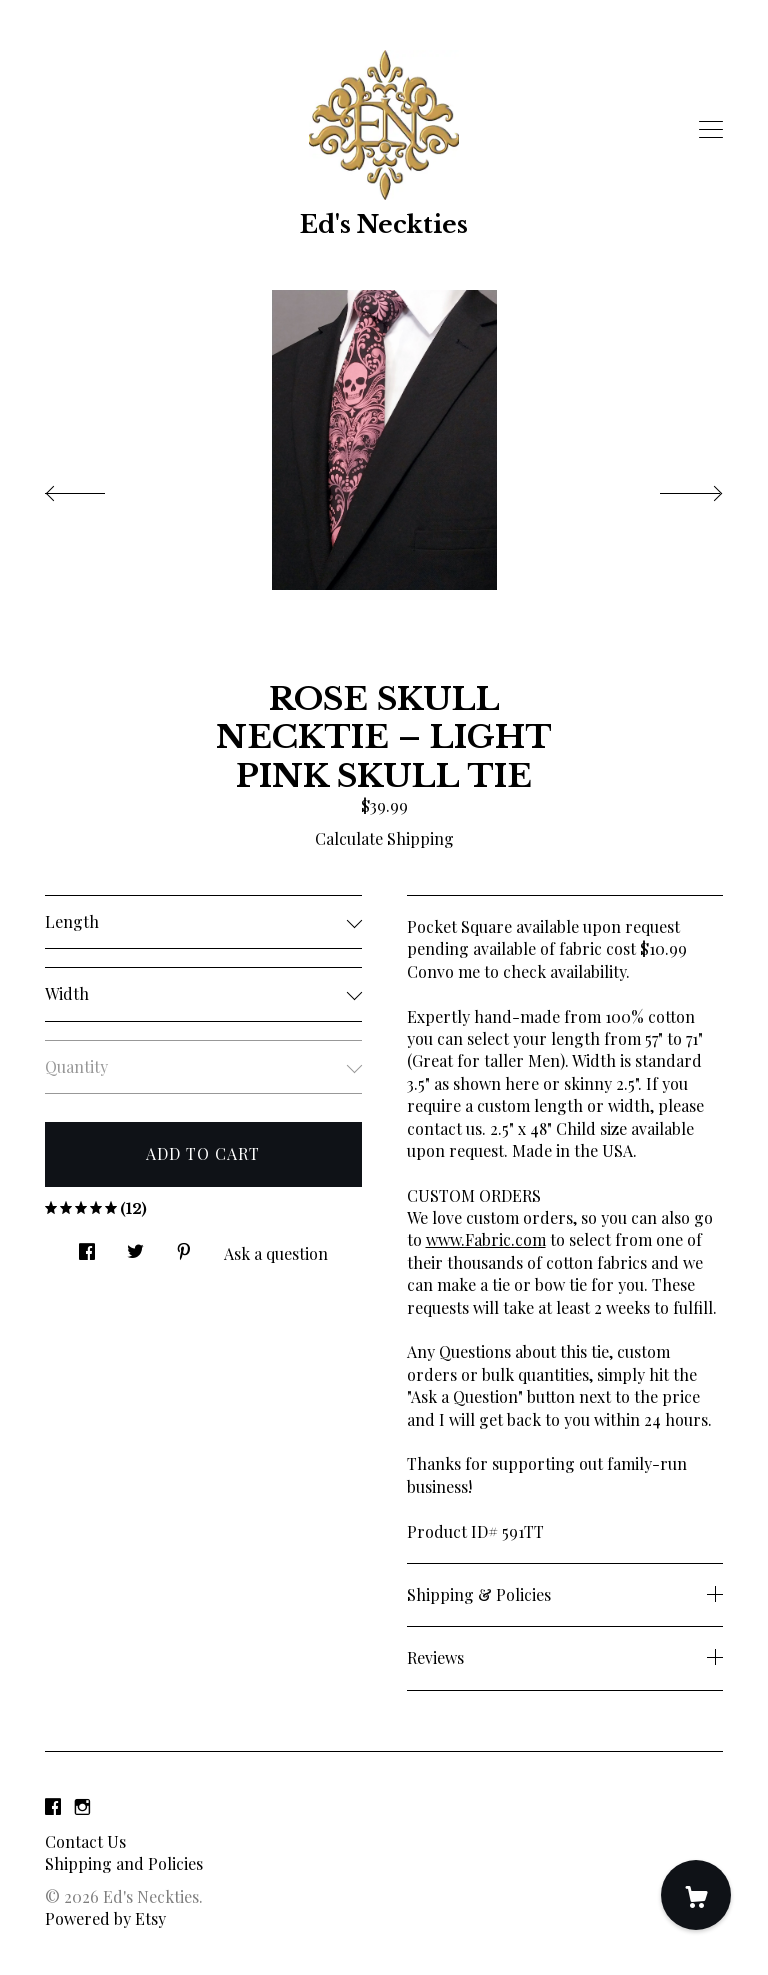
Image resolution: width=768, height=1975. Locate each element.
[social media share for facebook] (87, 1245)
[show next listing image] (673, 488)
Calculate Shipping (384, 838)
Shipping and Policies (124, 1863)
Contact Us (85, 1841)
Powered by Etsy (105, 1918)
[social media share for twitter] (135, 1245)
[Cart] (696, 1895)
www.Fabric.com (486, 1239)
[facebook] (53, 1807)
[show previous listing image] (95, 488)
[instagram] (82, 1807)
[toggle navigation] (711, 130)
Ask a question (276, 1253)
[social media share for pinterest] (184, 1245)
